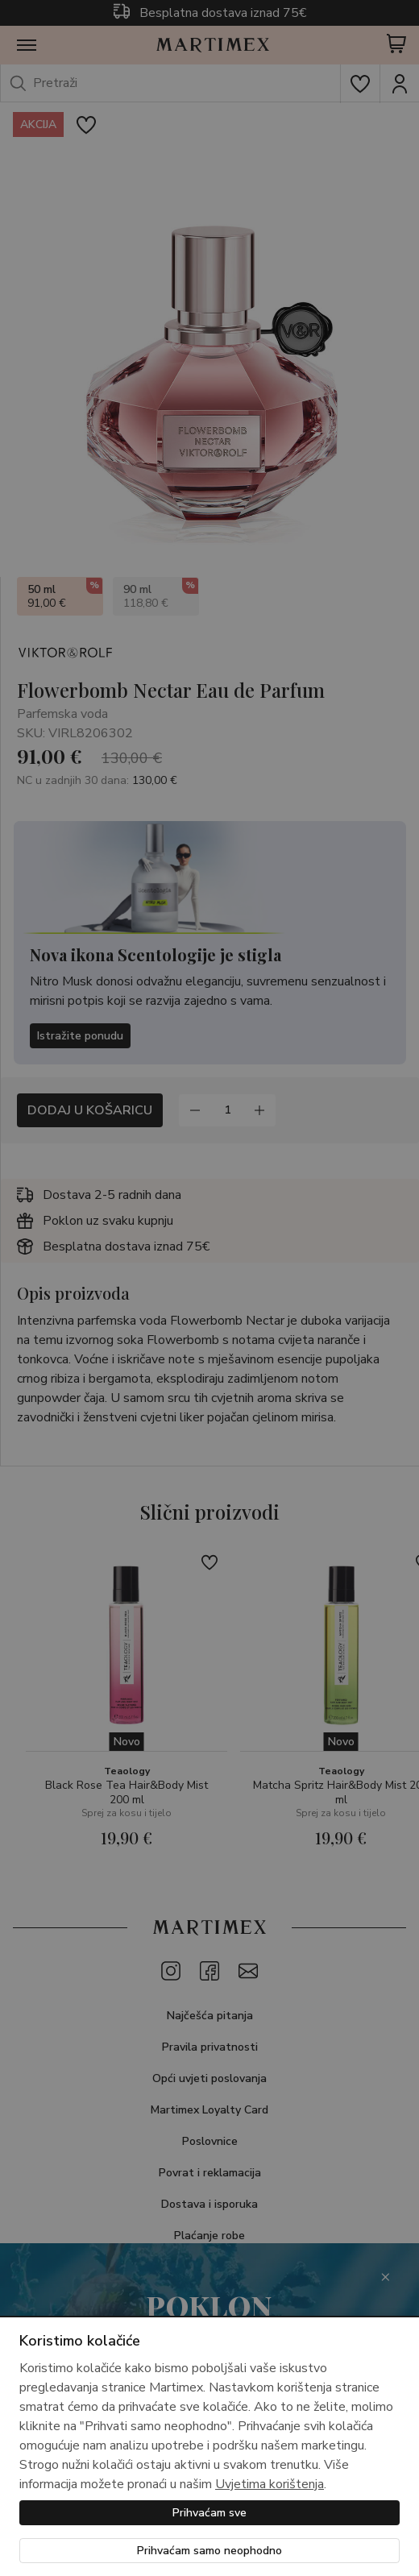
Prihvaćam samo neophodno (209, 2550)
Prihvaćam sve (209, 2512)
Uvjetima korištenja (269, 2484)
